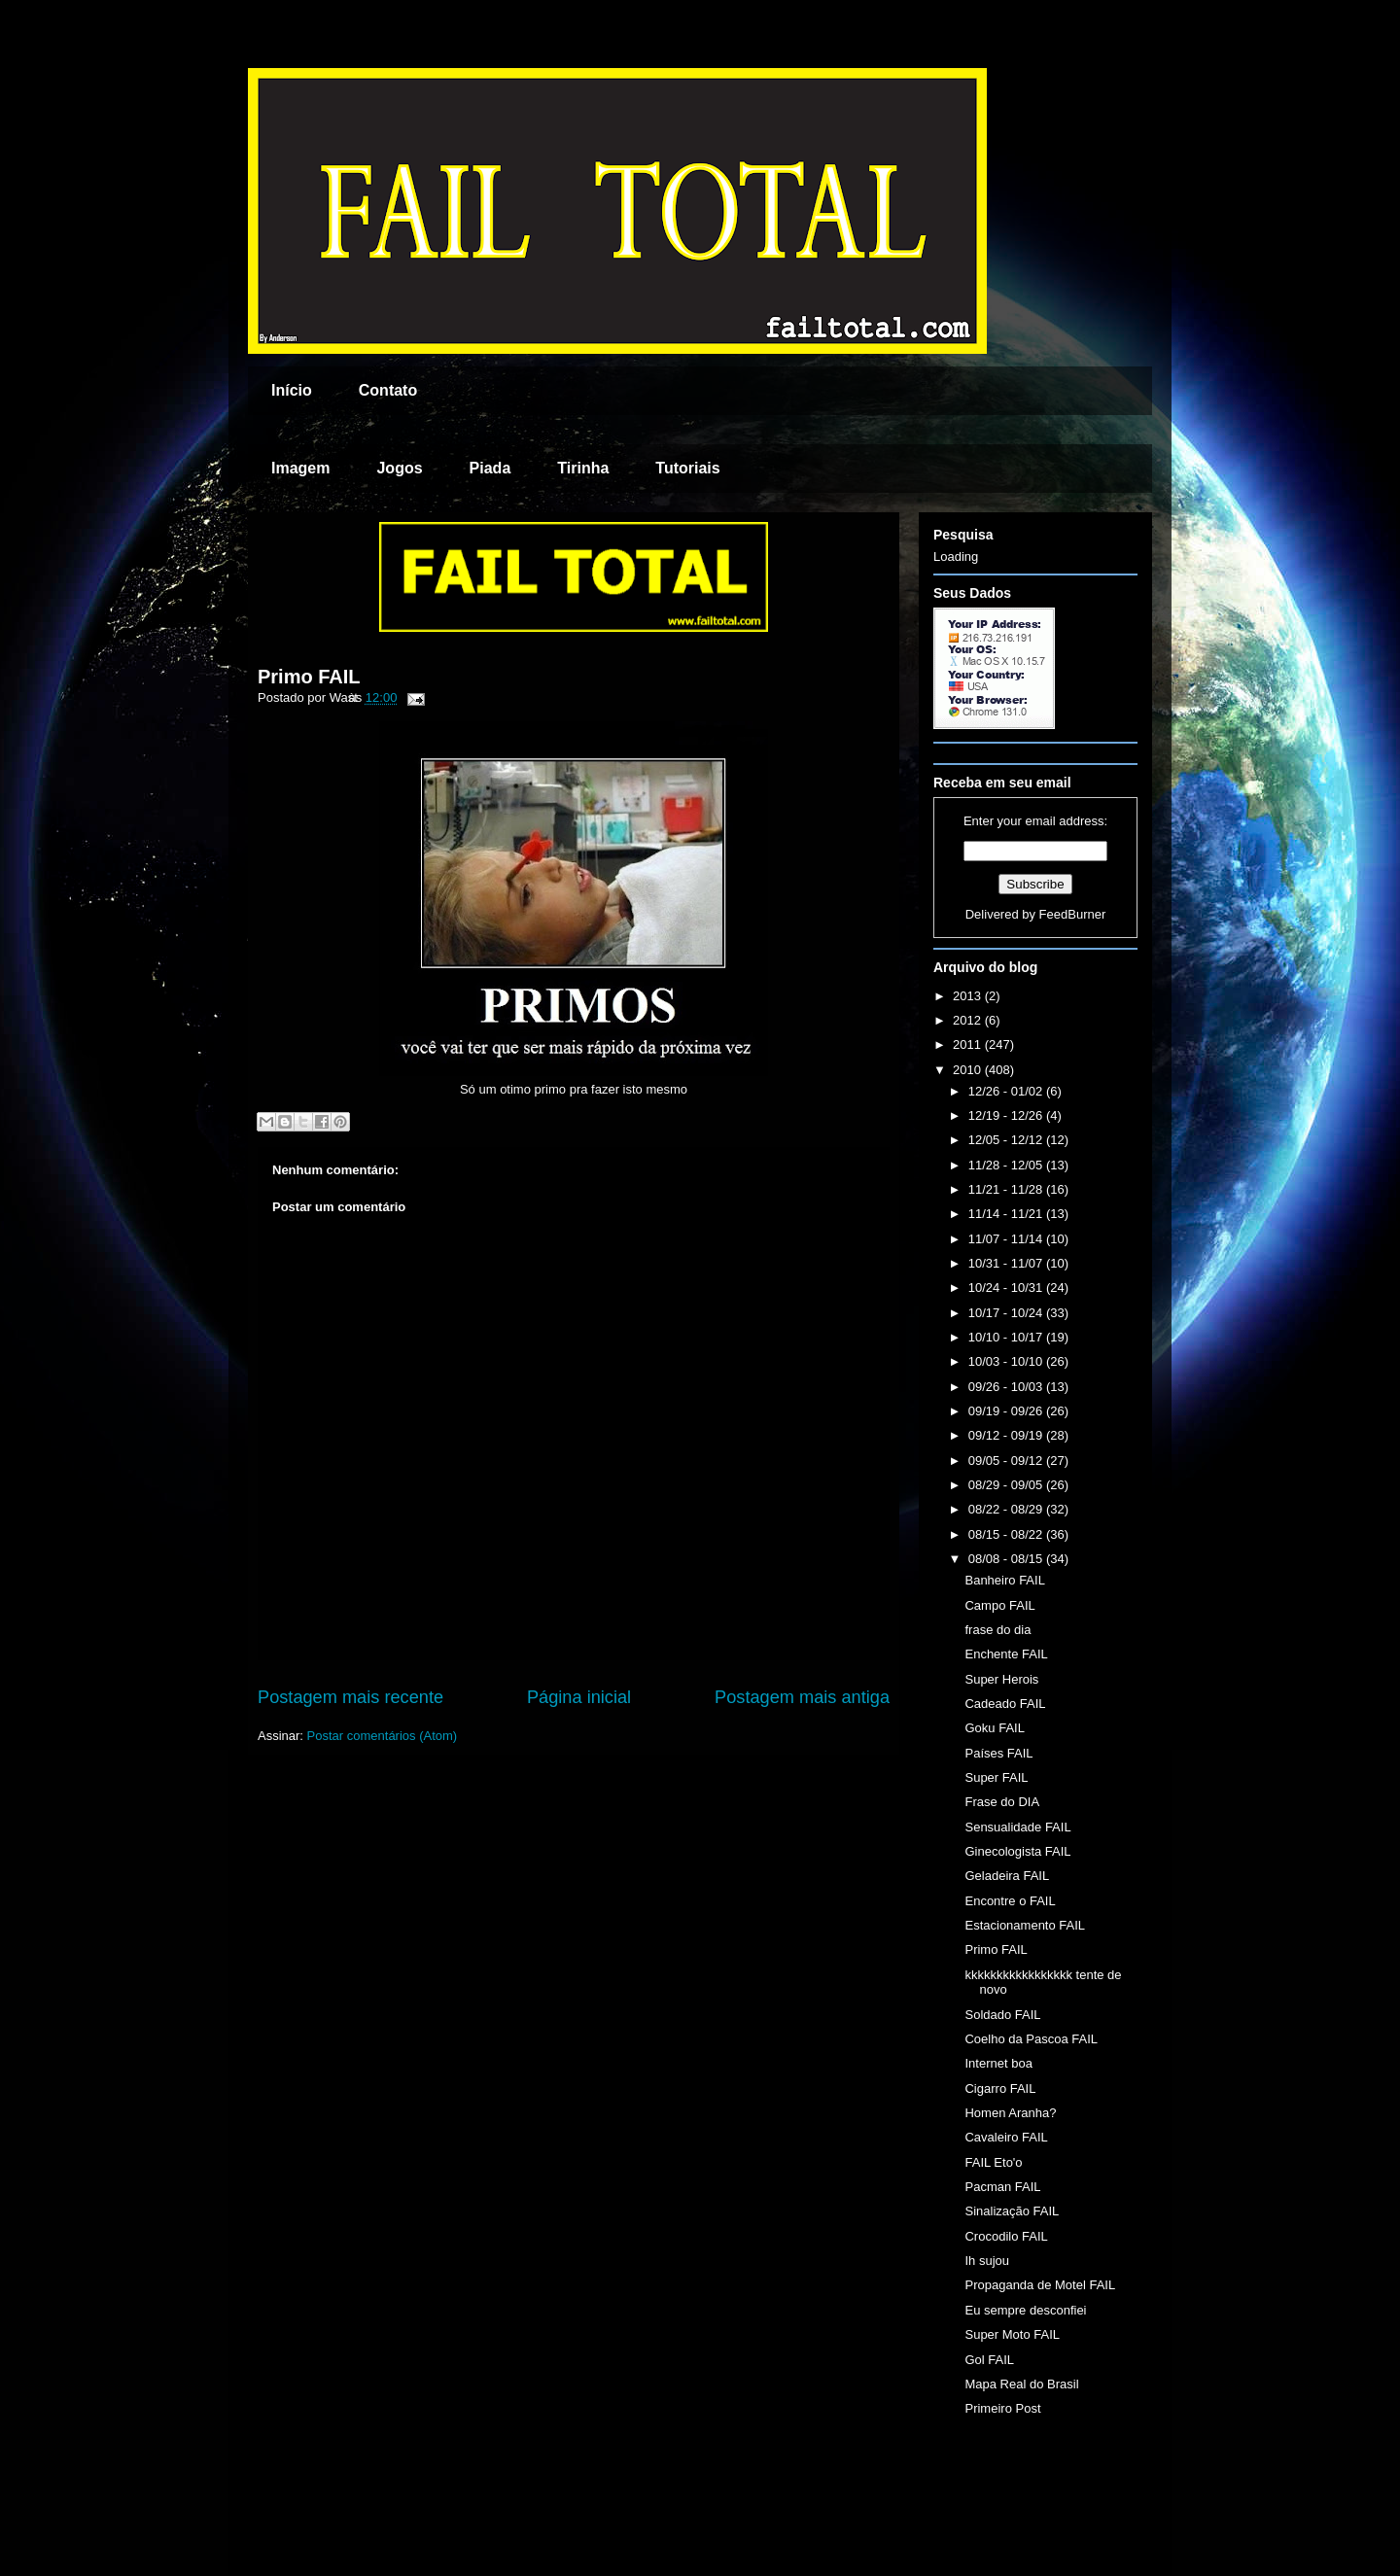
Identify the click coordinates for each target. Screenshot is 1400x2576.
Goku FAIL (994, 1728)
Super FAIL (996, 1777)
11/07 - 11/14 (1007, 1239)
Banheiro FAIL (1004, 1580)
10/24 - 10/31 (1007, 1287)
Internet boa (998, 2063)
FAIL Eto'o (993, 2162)
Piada (490, 468)
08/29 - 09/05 (1007, 1485)
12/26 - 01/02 (1007, 1091)
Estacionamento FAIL (1024, 1925)
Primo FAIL (309, 676)
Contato (388, 390)
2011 (969, 1044)
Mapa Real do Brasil (1021, 2384)
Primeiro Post (1002, 2408)
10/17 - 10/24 (1007, 1312)
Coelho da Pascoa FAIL (1031, 2039)
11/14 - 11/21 (1007, 1213)
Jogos (399, 468)
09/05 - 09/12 (1007, 1460)
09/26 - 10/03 (1007, 1386)
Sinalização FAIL (1011, 2211)
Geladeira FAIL (1006, 1875)
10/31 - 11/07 (1007, 1263)
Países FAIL (998, 1753)
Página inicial (579, 1697)
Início (291, 390)
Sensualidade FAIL (1017, 1827)
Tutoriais (687, 468)
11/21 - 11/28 (1007, 1189)
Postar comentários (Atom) (382, 1735)
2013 (969, 996)
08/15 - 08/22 (1007, 1534)
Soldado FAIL (1002, 2014)
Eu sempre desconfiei (1025, 2310)
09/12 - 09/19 (1007, 1435)
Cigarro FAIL (999, 2088)
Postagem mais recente (350, 1697)
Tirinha (583, 468)
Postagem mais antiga (802, 1697)
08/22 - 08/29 (1007, 1509)
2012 (969, 1020)
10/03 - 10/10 (1007, 1361)
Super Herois (1001, 1679)
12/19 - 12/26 (1007, 1115)
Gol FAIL (989, 2359)
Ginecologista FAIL (1017, 1851)
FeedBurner (1072, 914)
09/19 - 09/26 (1007, 1411)
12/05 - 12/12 (1007, 1139)
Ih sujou (986, 2260)
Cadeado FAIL (1004, 1703)
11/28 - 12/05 (1007, 1165)
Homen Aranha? (1010, 2113)
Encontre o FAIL (1009, 1901)
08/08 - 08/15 (1007, 1558)
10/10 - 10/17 (1007, 1337)
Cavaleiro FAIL (1005, 2137)
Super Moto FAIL (1012, 2334)
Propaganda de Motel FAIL (1039, 2285)
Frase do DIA (1001, 1801)
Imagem (300, 468)
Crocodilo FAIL (1005, 2236)
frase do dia (997, 1629)
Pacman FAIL (1002, 2186)
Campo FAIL (999, 1605)
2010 (969, 1069)
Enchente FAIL (1005, 1654)
